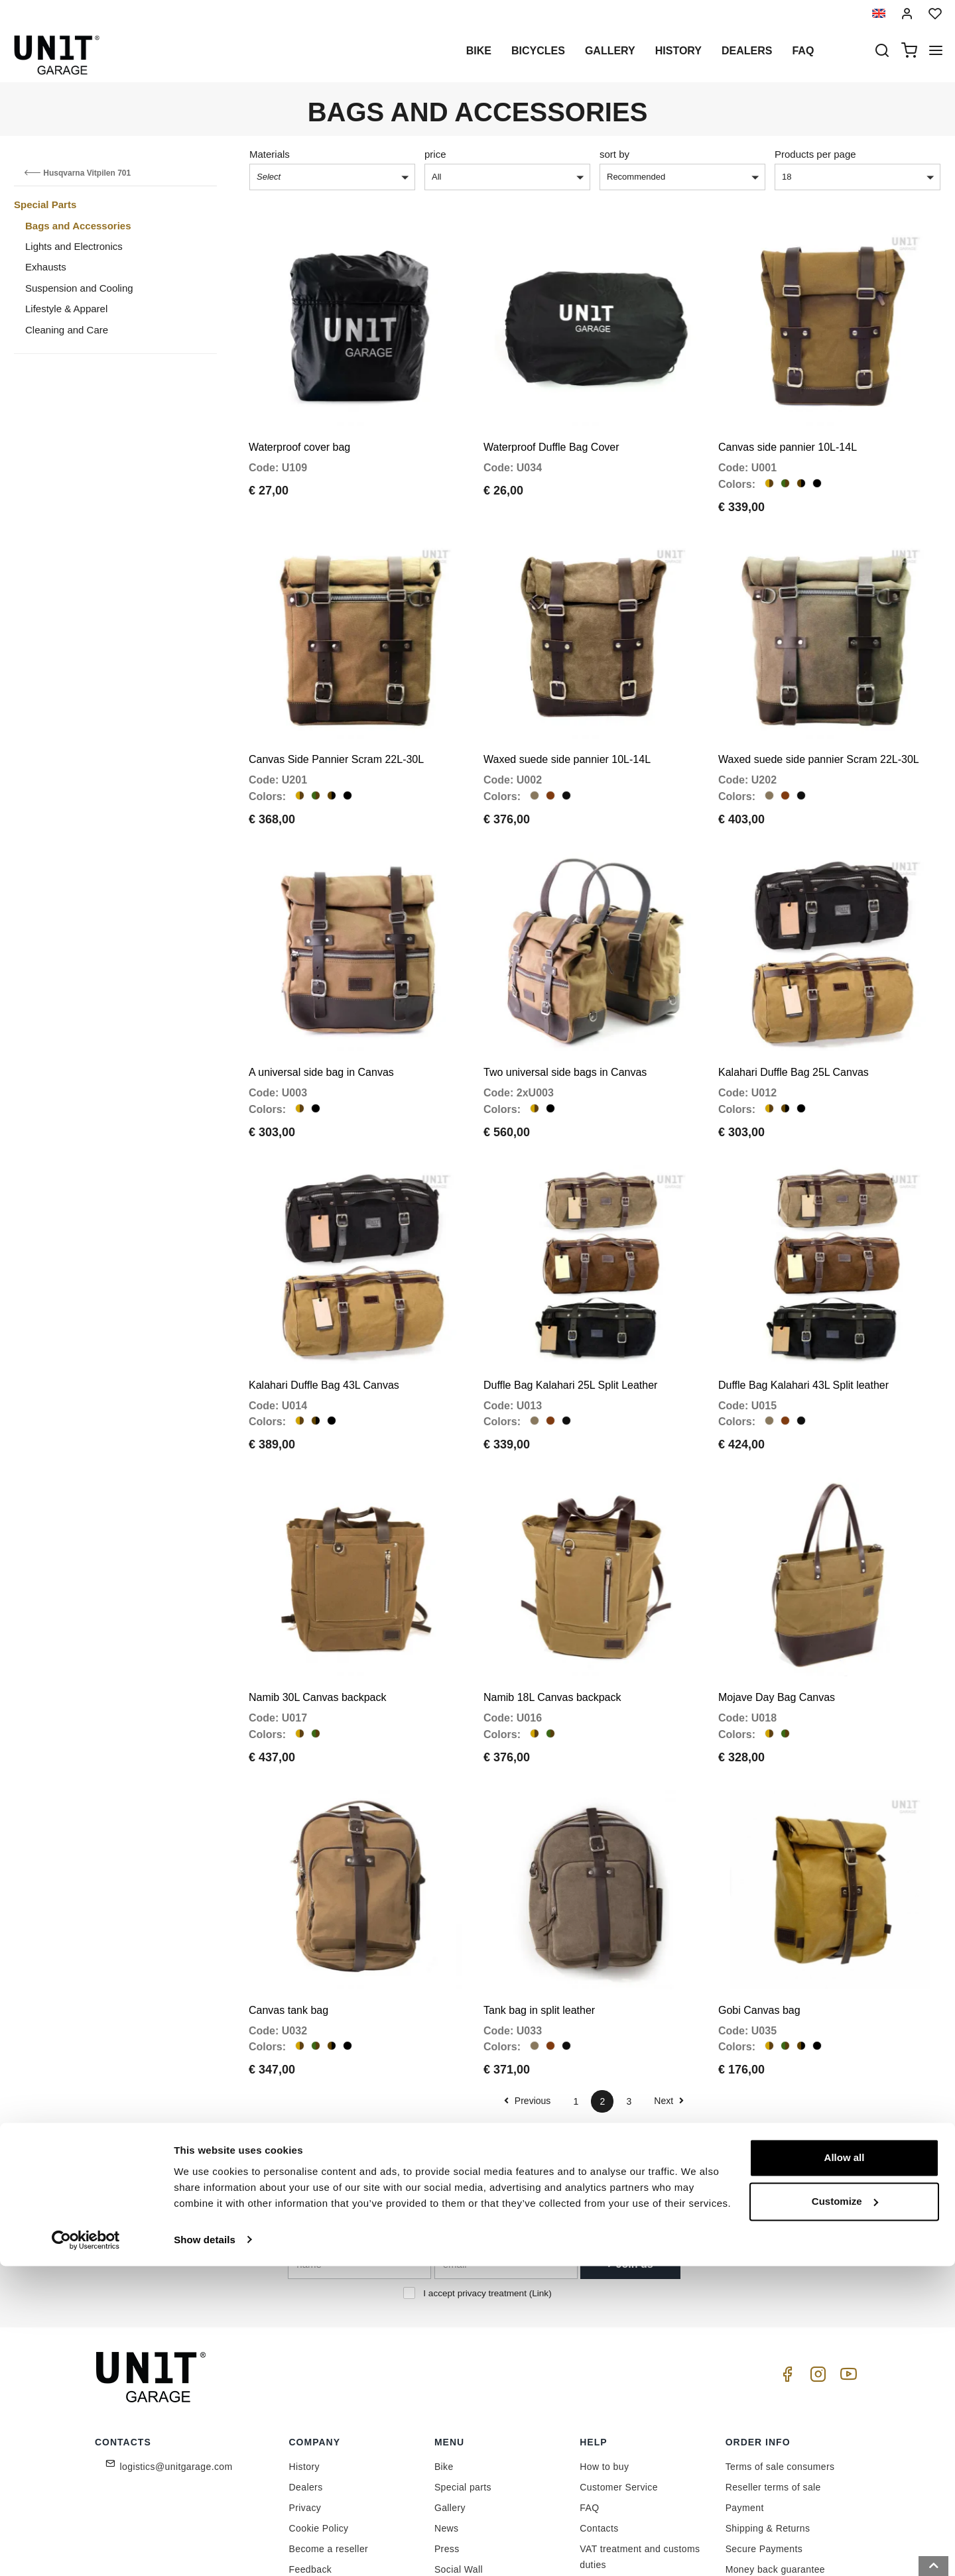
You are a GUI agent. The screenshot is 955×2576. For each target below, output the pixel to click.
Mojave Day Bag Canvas (776, 1606)
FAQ (589, 2399)
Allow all (844, 2468)
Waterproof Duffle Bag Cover (551, 429)
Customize (845, 2511)
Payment (745, 2399)
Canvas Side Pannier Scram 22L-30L (336, 723)
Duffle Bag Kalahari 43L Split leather (803, 1312)
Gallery (610, 50)
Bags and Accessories (78, 225)
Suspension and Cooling (79, 288)
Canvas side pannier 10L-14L (787, 429)
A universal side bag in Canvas (321, 1018)
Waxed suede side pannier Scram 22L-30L (818, 723)
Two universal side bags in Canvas (565, 1018)
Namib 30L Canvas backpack (318, 1606)
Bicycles (538, 50)
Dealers (747, 50)
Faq (803, 50)
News (446, 2419)
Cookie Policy (319, 2419)
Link (540, 2185)
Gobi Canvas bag (759, 1900)
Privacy (305, 2399)
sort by (614, 154)
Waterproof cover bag (299, 429)
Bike (478, 50)
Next (669, 1992)
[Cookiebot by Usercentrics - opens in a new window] (86, 2550)
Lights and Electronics (74, 246)
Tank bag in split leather (539, 1900)
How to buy (604, 2358)
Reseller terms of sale (773, 2378)
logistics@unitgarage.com (176, 2358)
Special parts (462, 2378)
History (678, 50)
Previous (527, 1992)
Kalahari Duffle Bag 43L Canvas (324, 1312)
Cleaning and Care (66, 329)
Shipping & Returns (768, 2419)
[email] (506, 2155)
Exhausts (45, 266)
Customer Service (619, 2378)
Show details (204, 2549)
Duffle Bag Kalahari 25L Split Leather (570, 1312)
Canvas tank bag (288, 1900)
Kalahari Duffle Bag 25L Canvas (793, 1018)
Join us (630, 2155)
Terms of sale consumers (780, 2358)
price (435, 154)
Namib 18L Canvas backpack (552, 1606)
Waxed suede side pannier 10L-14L (567, 723)
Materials (269, 154)
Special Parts (45, 204)
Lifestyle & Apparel (66, 308)
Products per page (815, 154)
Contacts (599, 2419)
